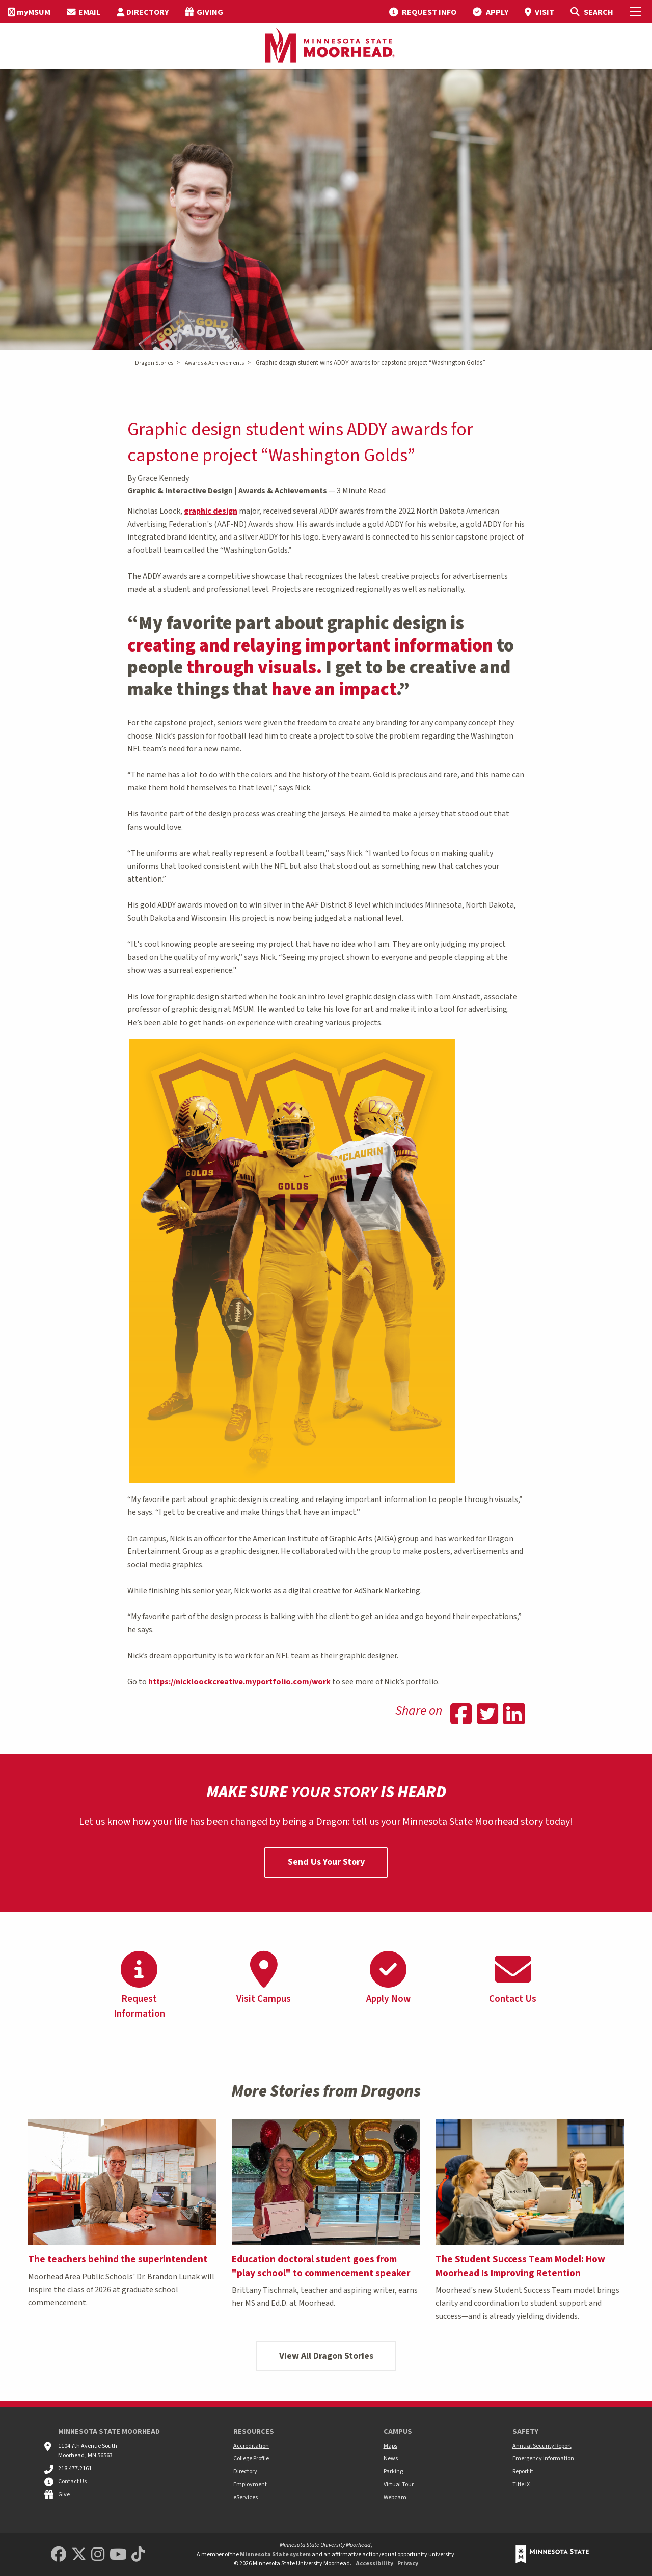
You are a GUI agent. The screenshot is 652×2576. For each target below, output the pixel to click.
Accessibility (374, 2563)
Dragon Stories (154, 363)
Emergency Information (543, 2458)
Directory (245, 2471)
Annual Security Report (542, 2446)
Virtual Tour (399, 2484)
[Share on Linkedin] (514, 1715)
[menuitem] (29, 11)
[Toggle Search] (591, 11)
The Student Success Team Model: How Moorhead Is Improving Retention (520, 2266)
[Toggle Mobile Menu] (636, 11)
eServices (245, 2497)
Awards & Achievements (214, 363)
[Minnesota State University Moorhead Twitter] (79, 2555)
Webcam (395, 2497)
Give (64, 2494)
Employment (250, 2484)
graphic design (210, 511)
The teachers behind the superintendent (117, 2259)
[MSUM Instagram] (97, 2555)
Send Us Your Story (326, 1862)
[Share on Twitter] (487, 1715)
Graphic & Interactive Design (180, 490)
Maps (390, 2446)
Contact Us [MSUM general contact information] (72, 2481)
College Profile (251, 2458)
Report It (522, 2471)
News (391, 2458)
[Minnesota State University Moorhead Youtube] (118, 2555)
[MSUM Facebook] (58, 2555)
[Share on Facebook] (461, 1715)
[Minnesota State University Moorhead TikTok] (138, 2555)
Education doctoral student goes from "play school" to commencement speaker (321, 2266)
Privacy (407, 2563)
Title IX (521, 2484)
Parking (393, 2471)
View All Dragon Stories (326, 2355)
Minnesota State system (275, 2554)
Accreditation (251, 2446)
